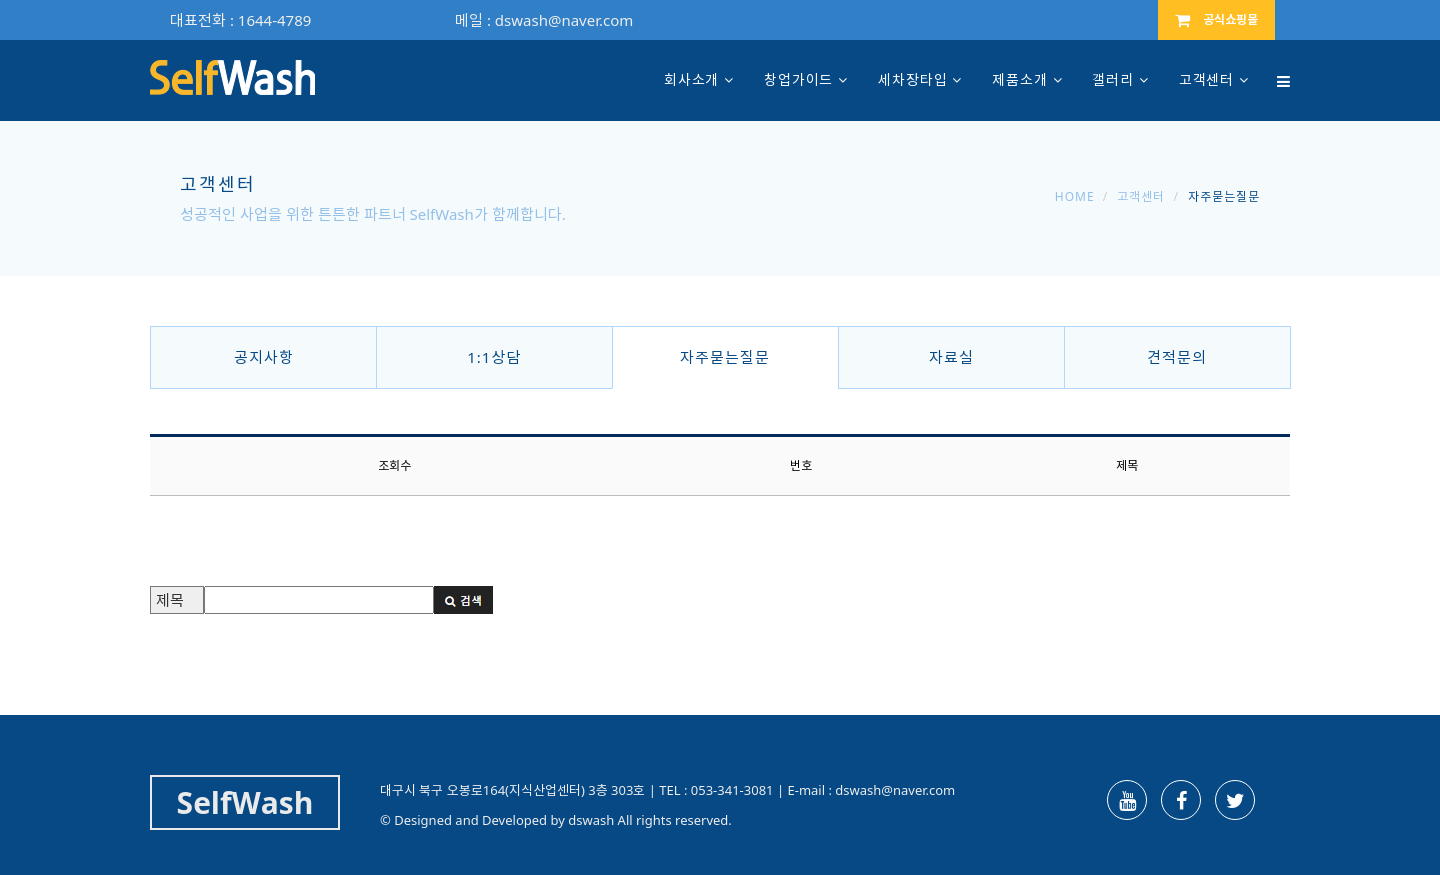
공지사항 (264, 357)
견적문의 (1177, 357)
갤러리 (1113, 79)
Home (1075, 196)
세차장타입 (912, 79)
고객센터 (1206, 79)
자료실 (951, 357)
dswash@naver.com (564, 20)
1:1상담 (494, 357)
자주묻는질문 (725, 357)
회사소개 (691, 79)
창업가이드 (798, 79)
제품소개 (1019, 79)
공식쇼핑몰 (1216, 19)
